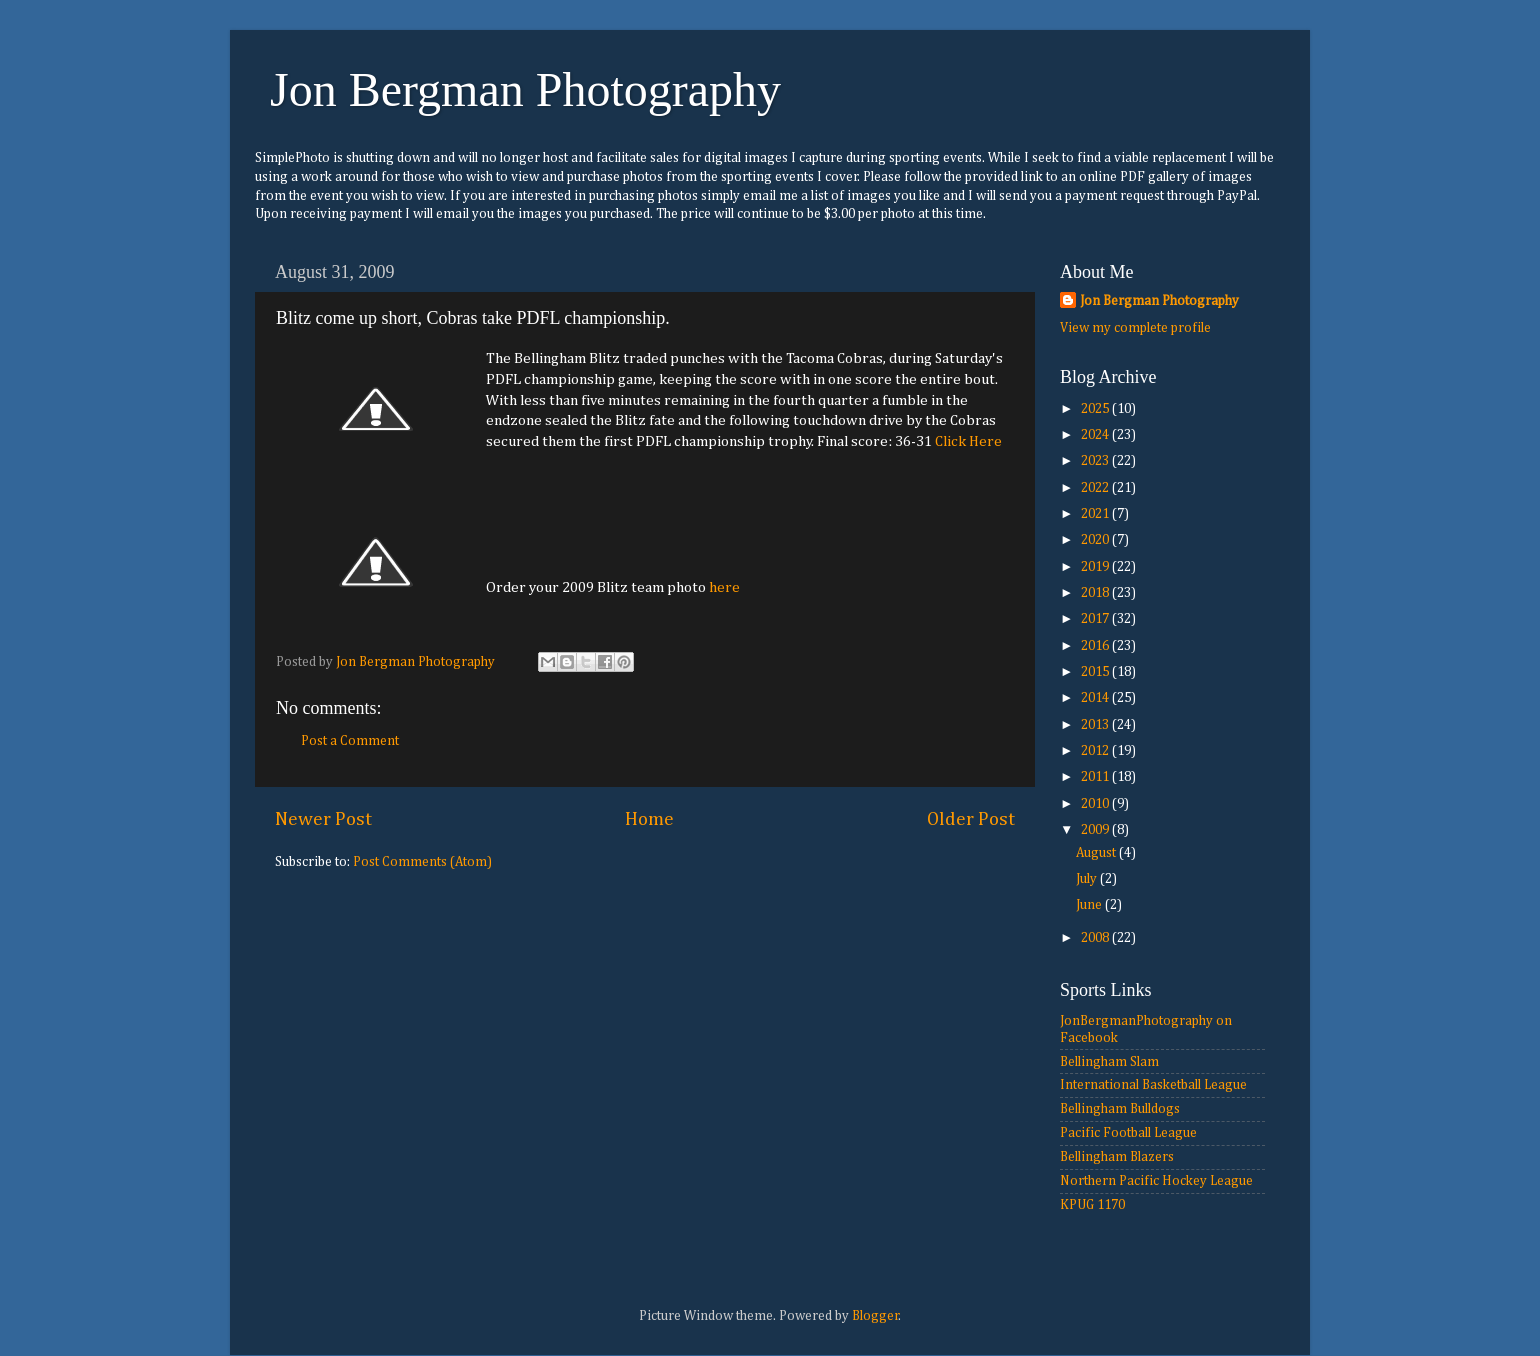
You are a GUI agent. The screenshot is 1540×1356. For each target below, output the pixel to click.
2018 (1096, 593)
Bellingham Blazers (1117, 1157)
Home (649, 819)
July (1088, 879)
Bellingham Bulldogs (1120, 1109)
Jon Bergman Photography (525, 89)
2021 (1096, 514)
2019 (1096, 567)
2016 (1096, 646)
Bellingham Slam (1109, 1062)
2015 (1096, 672)
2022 (1096, 488)
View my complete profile (1135, 328)
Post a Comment (350, 741)
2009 (1096, 830)
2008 (1096, 938)
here (724, 587)
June (1090, 905)
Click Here (968, 441)
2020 (1096, 540)
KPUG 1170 (1092, 1205)
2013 (1096, 725)
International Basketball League (1153, 1085)
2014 (1096, 698)
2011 (1096, 777)
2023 (1096, 461)
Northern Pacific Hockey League (1156, 1181)
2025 (1096, 409)
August (1097, 853)
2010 (1096, 804)
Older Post (971, 819)
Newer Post (323, 819)
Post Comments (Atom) (422, 862)
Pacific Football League (1128, 1133)
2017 (1096, 619)
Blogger (875, 1316)
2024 (1096, 435)
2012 (1096, 751)
